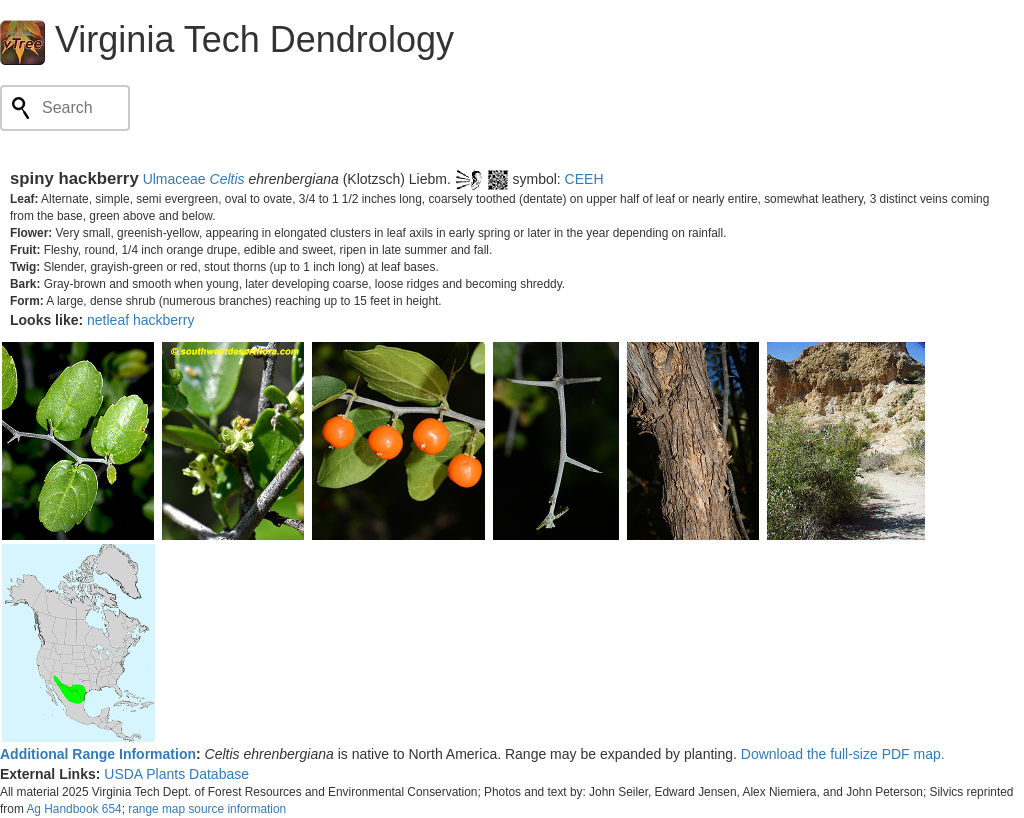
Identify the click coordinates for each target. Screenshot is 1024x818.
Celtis (227, 179)
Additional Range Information (98, 754)
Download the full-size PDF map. (843, 754)
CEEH (584, 179)
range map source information (207, 809)
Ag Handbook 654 (73, 809)
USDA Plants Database (176, 774)
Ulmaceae (174, 179)
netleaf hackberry (140, 320)
